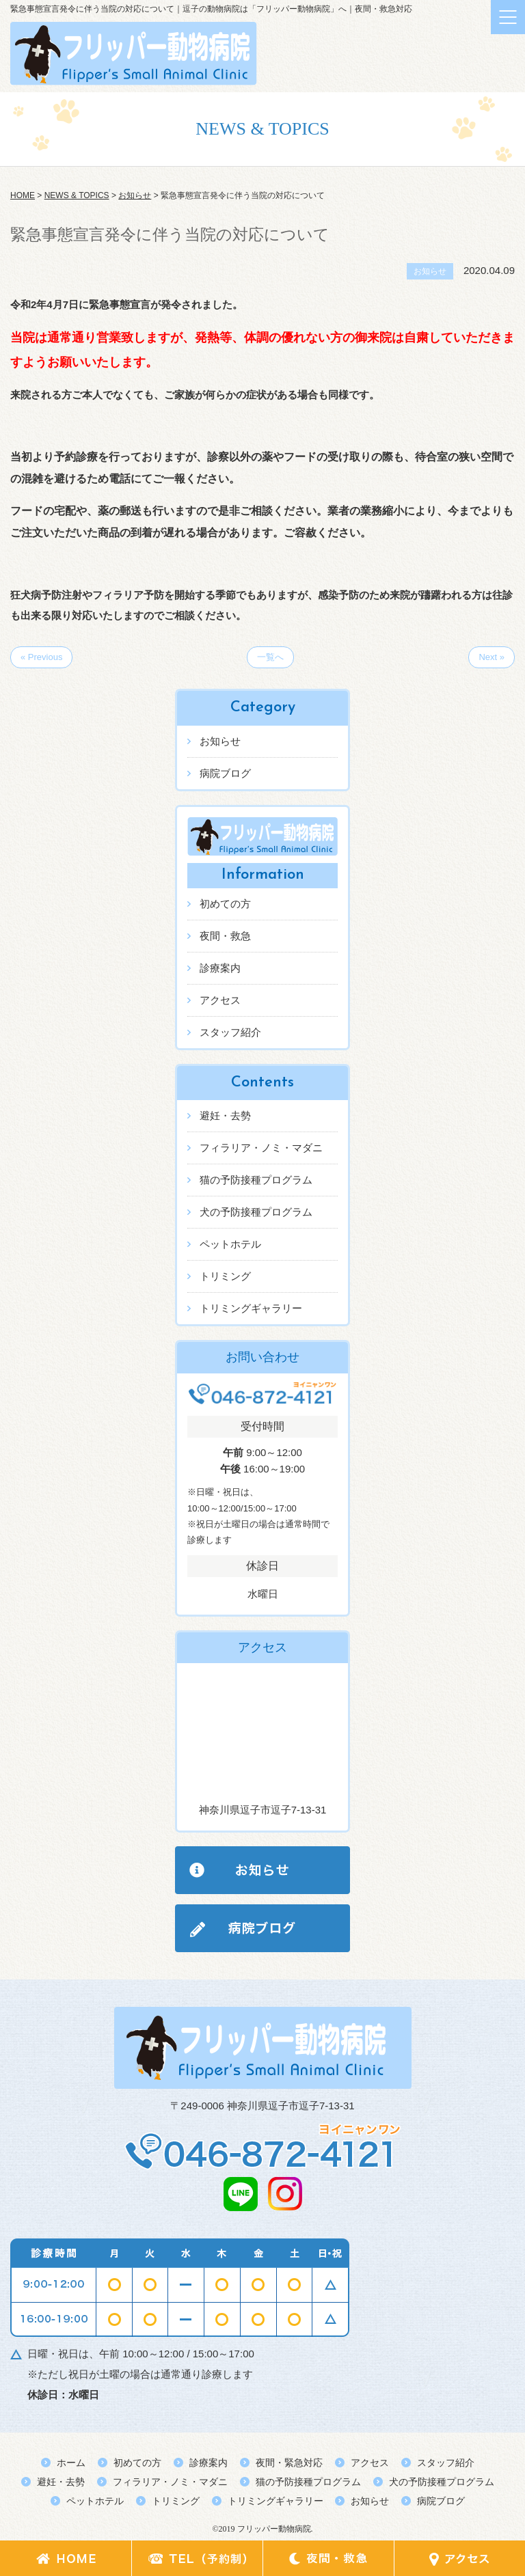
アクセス (220, 1000)
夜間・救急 (225, 936)
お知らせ (220, 741)
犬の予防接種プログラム (256, 1212)
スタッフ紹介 (230, 1032)
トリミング (225, 1276)
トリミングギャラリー (251, 1308)
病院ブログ (225, 773)
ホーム (71, 2462)
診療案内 (220, 968)
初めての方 (225, 903)
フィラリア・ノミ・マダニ (261, 1147)
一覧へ (270, 657)
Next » (491, 657)
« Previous (41, 657)
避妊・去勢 (225, 1115)
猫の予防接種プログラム (256, 1180)
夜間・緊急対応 (289, 2462)
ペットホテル (230, 1244)
